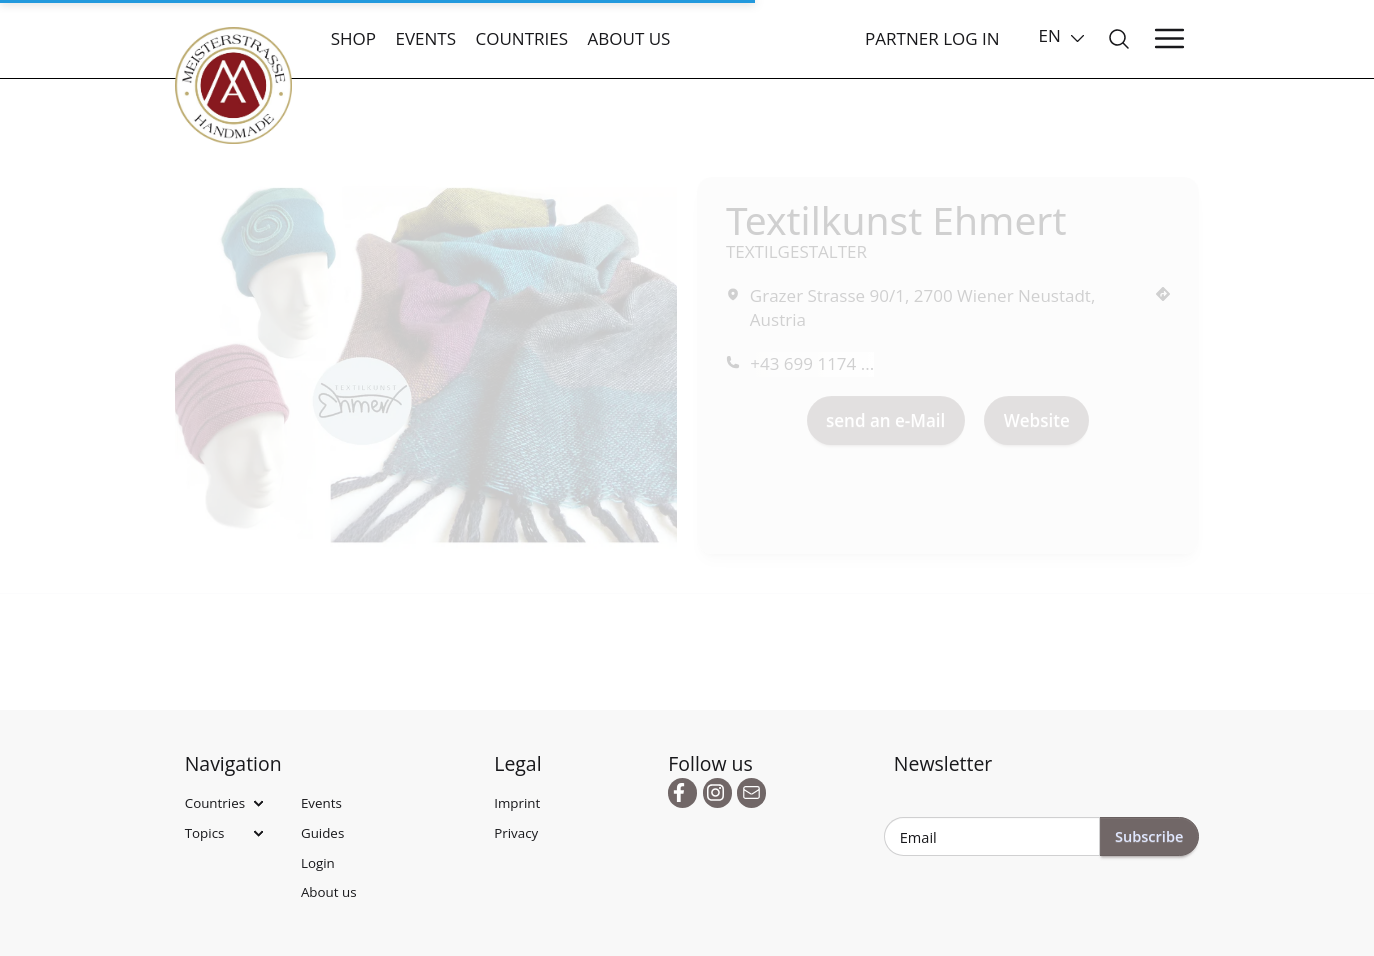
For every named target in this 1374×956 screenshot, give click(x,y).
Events (425, 38)
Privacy (516, 833)
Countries (521, 38)
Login (318, 863)
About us (629, 38)
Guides (322, 833)
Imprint (517, 803)
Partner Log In (932, 38)
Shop (353, 38)
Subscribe (1149, 836)
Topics (205, 833)
